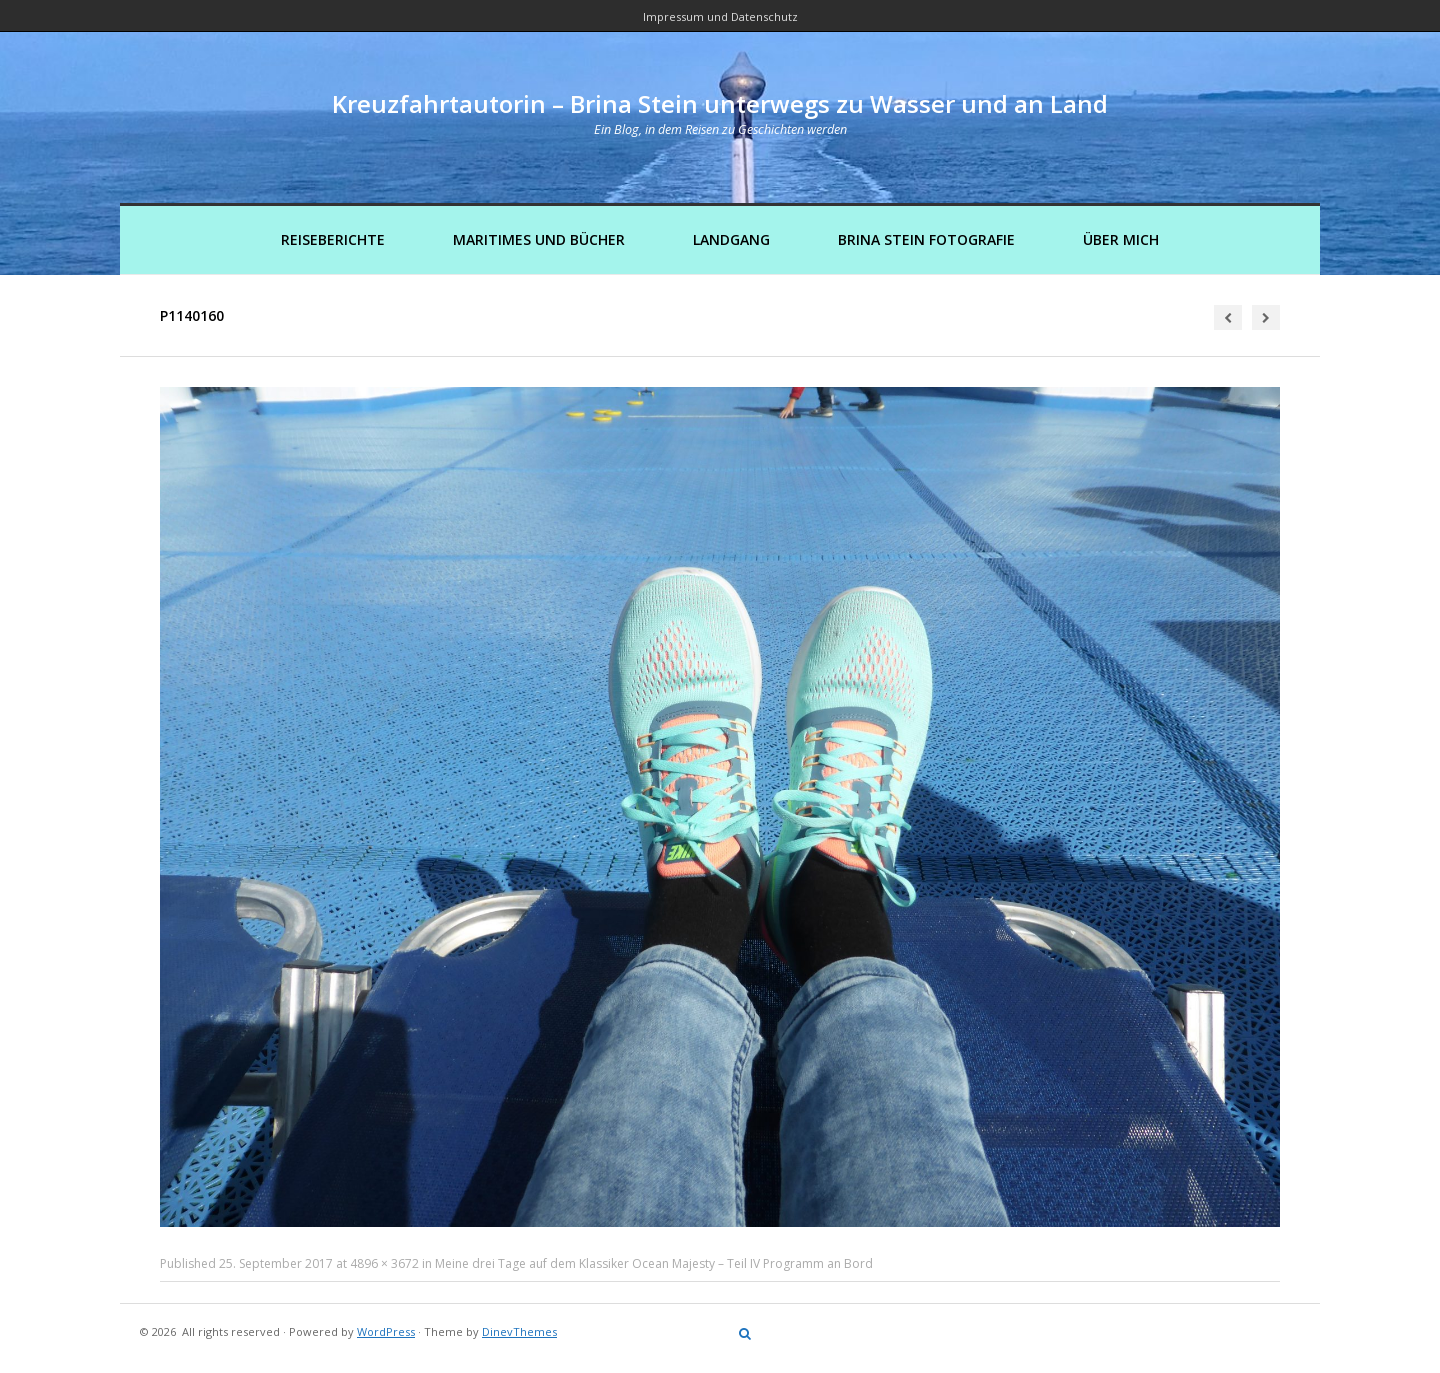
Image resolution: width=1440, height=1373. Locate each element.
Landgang (731, 239)
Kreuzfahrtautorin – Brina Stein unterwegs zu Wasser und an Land (720, 103)
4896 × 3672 (384, 1263)
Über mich (1121, 239)
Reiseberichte (333, 239)
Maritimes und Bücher (539, 239)
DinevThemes (519, 1331)
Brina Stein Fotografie (926, 239)
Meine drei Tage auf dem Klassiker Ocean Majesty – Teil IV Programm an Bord (654, 1263)
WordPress (386, 1331)
